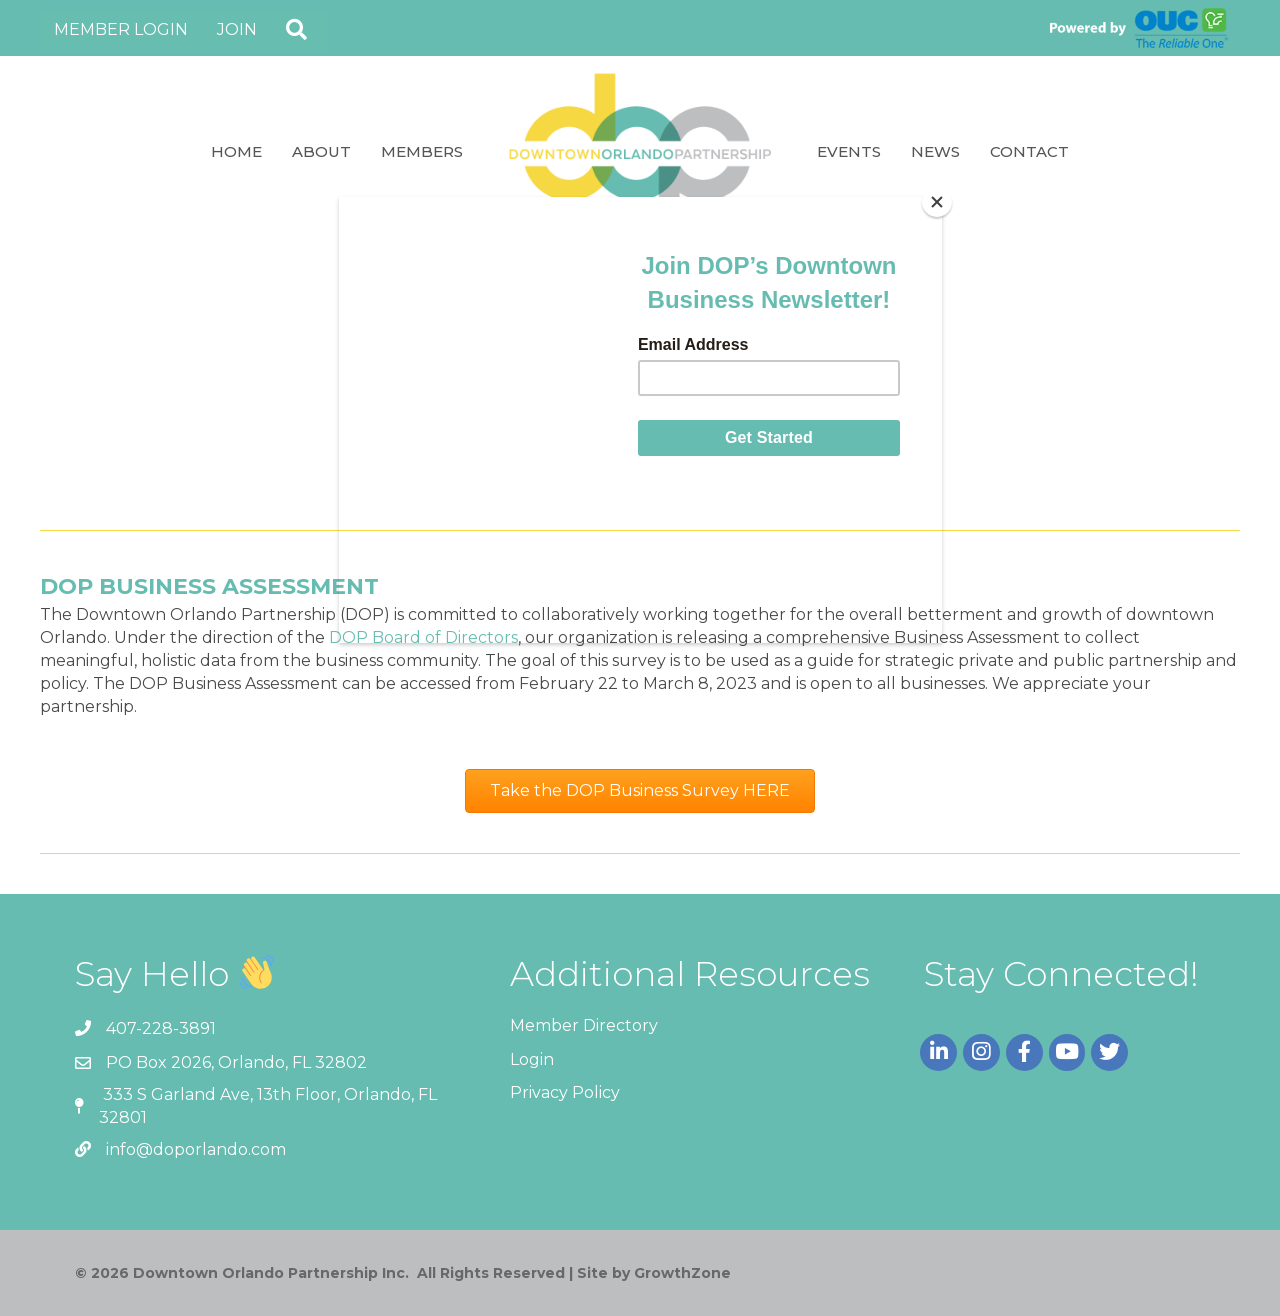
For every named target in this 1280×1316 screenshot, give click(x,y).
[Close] (937, 202)
